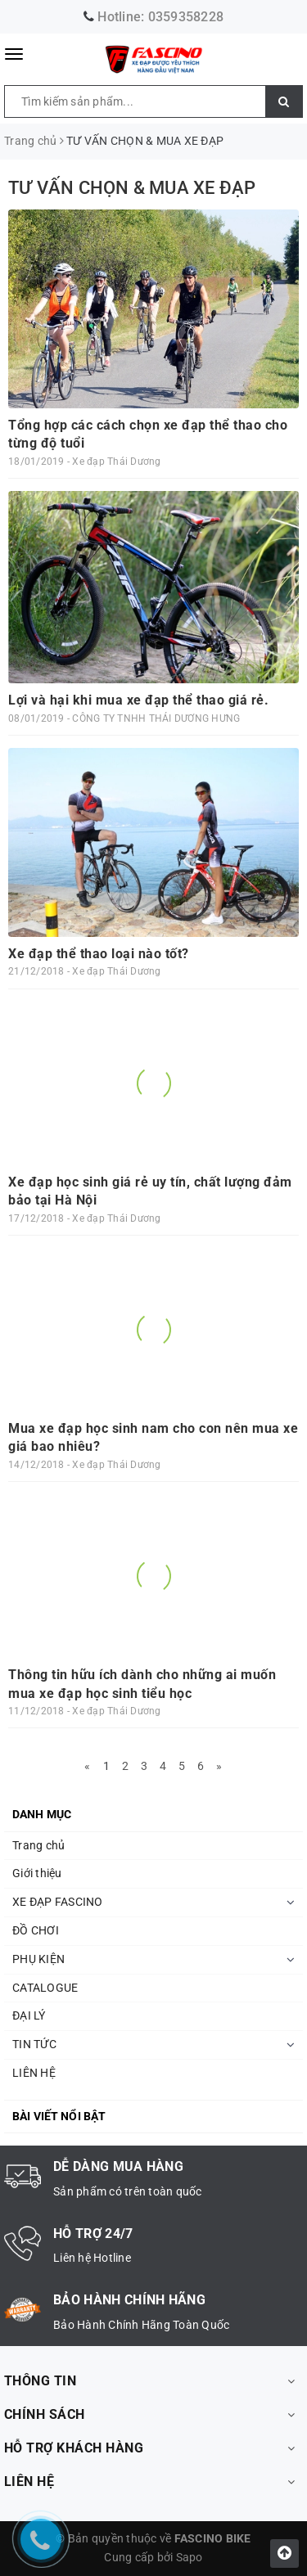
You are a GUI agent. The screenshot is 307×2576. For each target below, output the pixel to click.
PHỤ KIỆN (38, 1959)
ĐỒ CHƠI (35, 1930)
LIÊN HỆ (34, 2072)
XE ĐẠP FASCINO (57, 1901)
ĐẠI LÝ (29, 2015)
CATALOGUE (45, 1987)
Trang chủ (38, 1845)
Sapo (189, 2557)
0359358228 (186, 17)
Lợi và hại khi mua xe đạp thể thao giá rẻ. (138, 700)
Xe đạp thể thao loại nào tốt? (98, 953)
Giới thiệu (37, 1873)
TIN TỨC (34, 2044)
